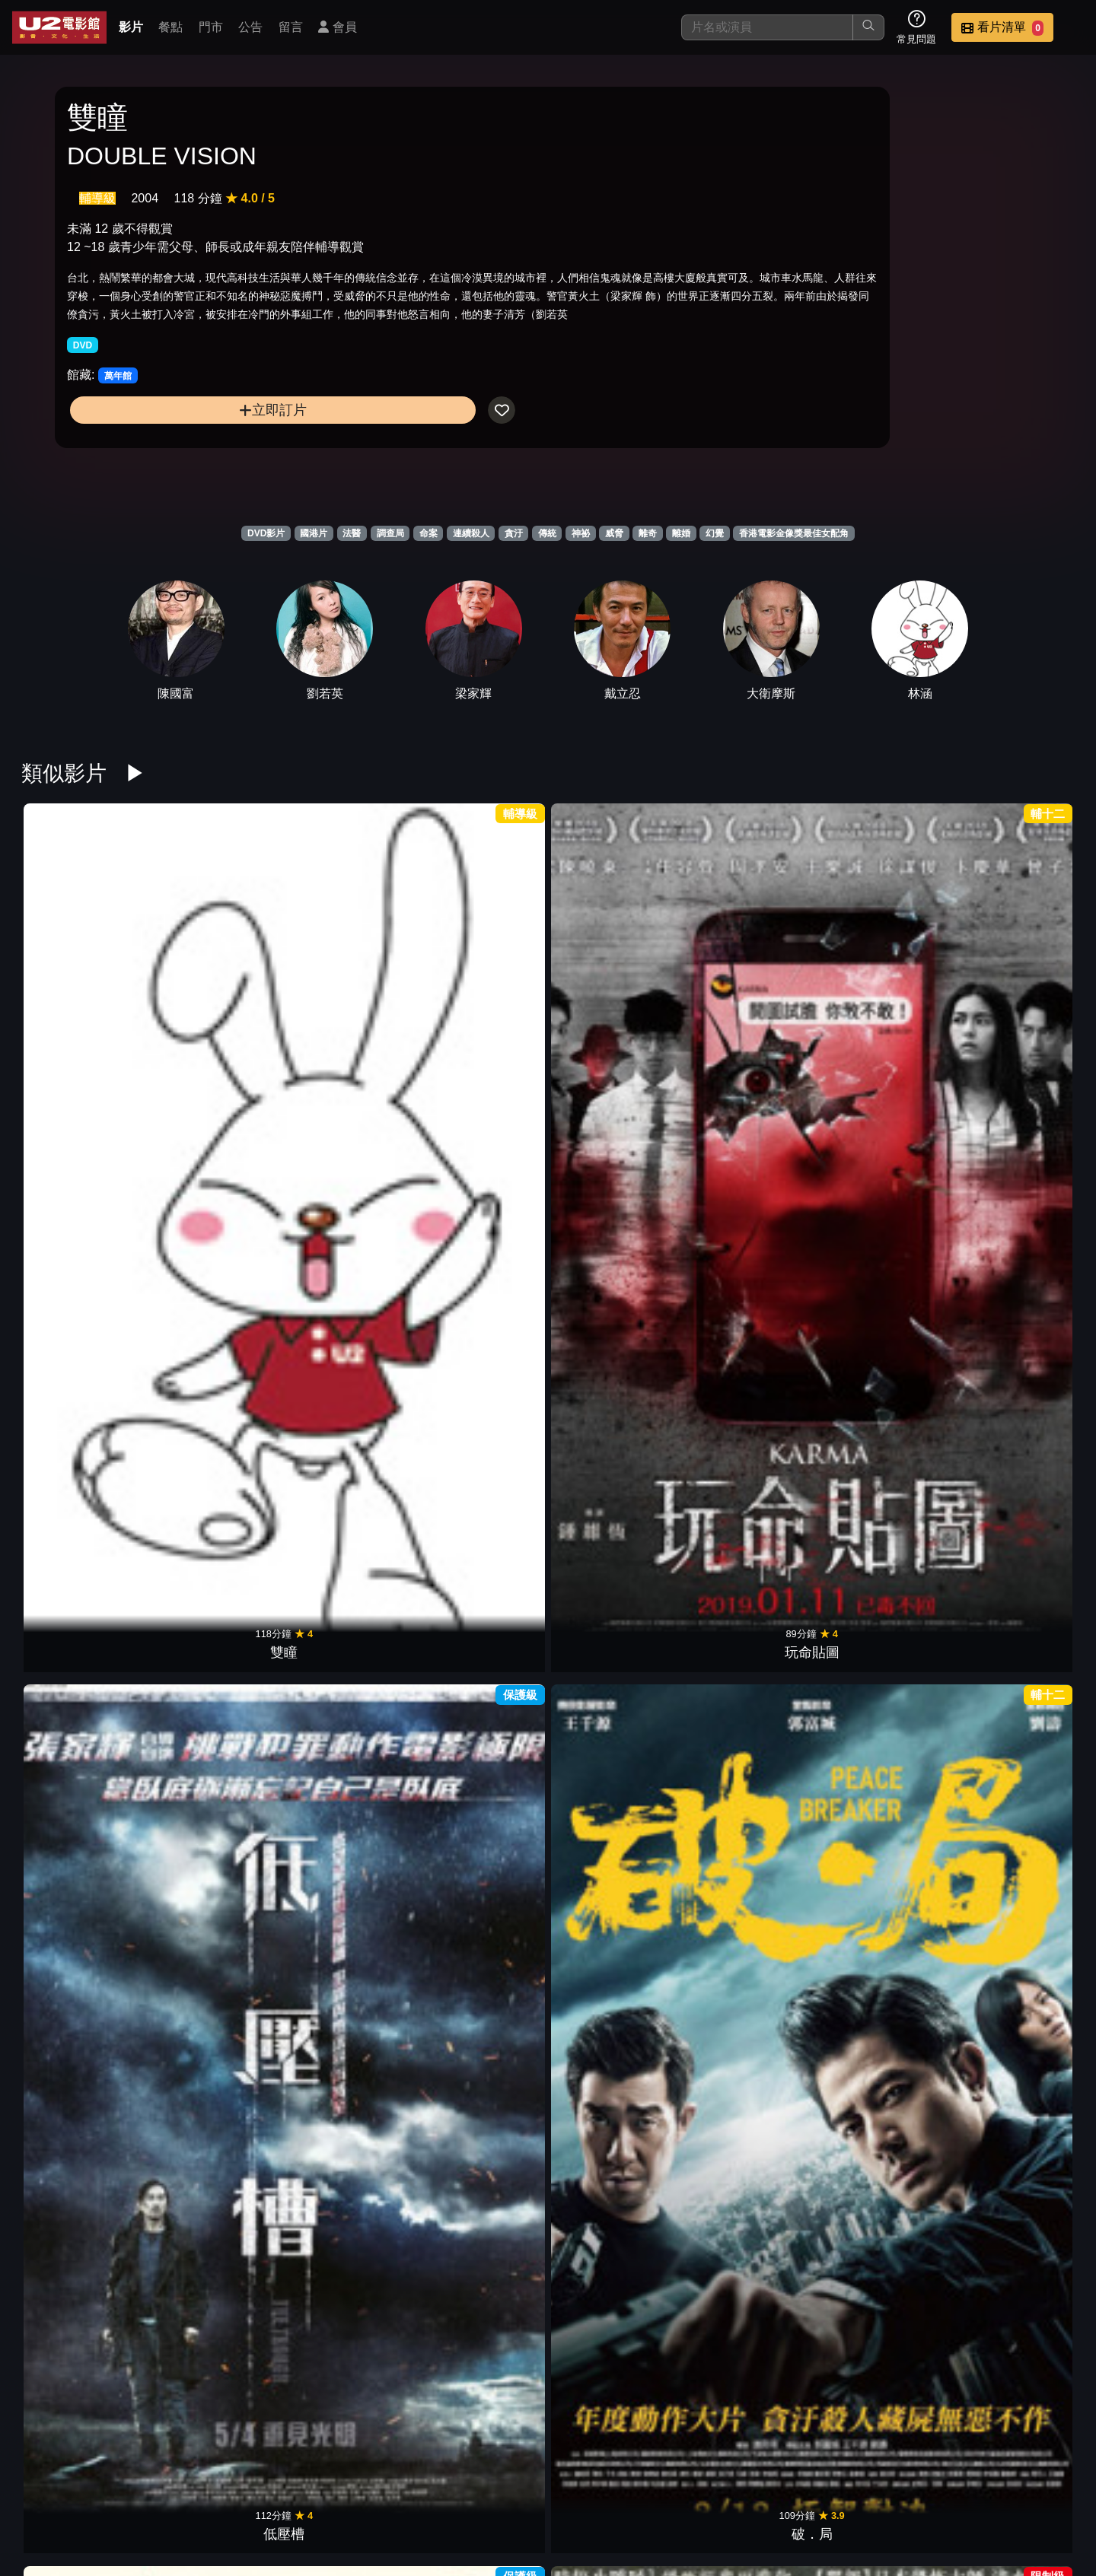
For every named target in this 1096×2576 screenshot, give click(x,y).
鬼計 (481, 2385)
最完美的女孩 (347, 1456)
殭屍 (749, 992)
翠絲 (347, 1921)
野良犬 (79, 2153)
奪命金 (882, 992)
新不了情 (615, 2153)
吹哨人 (481, 1224)
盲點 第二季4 (213, 1689)
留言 (291, 27)
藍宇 (79, 1224)
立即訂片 (187, 464)
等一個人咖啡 (615, 1456)
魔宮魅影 (749, 1689)
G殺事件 (749, 1224)
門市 (211, 27)
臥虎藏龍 (882, 2153)
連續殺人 (471, 533)
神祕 (581, 533)
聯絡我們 (822, 2486)
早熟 (347, 2153)
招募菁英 (896, 2486)
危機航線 (882, 1456)
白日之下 (213, 1921)
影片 (131, 27)
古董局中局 (213, 1224)
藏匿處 (1016, 1456)
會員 (337, 27)
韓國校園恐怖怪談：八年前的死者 (347, 1204)
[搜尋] (767, 27)
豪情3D (883, 1921)
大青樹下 (1016, 1689)
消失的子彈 (749, 1456)
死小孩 (213, 1456)
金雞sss (749, 1921)
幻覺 (715, 533)
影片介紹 (523, 2486)
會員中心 (1045, 2486)
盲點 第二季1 (615, 1689)
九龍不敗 (615, 1224)
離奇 (648, 533)
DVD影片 (266, 533)
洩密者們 (1016, 1224)
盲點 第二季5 (79, 1689)
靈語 (79, 1921)
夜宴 (213, 2153)
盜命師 (79, 1456)
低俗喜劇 (1016, 1921)
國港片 (313, 533)
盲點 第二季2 (481, 1689)
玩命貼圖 (213, 992)
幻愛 (615, 2385)
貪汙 (514, 533)
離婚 (681, 533)
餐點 (170, 27)
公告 (250, 27)
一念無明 (481, 1921)
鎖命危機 (882, 1224)
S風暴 (883, 1689)
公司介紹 (971, 2486)
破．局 (481, 992)
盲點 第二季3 (347, 1689)
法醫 (351, 533)
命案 (428, 533)
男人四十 (481, 2153)
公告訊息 (747, 2486)
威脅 (614, 533)
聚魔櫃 (1016, 992)
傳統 (547, 533)
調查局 (390, 533)
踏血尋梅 (615, 1921)
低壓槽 (347, 992)
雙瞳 (79, 992)
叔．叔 (615, 992)
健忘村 (481, 1456)
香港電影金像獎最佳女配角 (794, 533)
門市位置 (672, 2486)
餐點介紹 (598, 2486)
